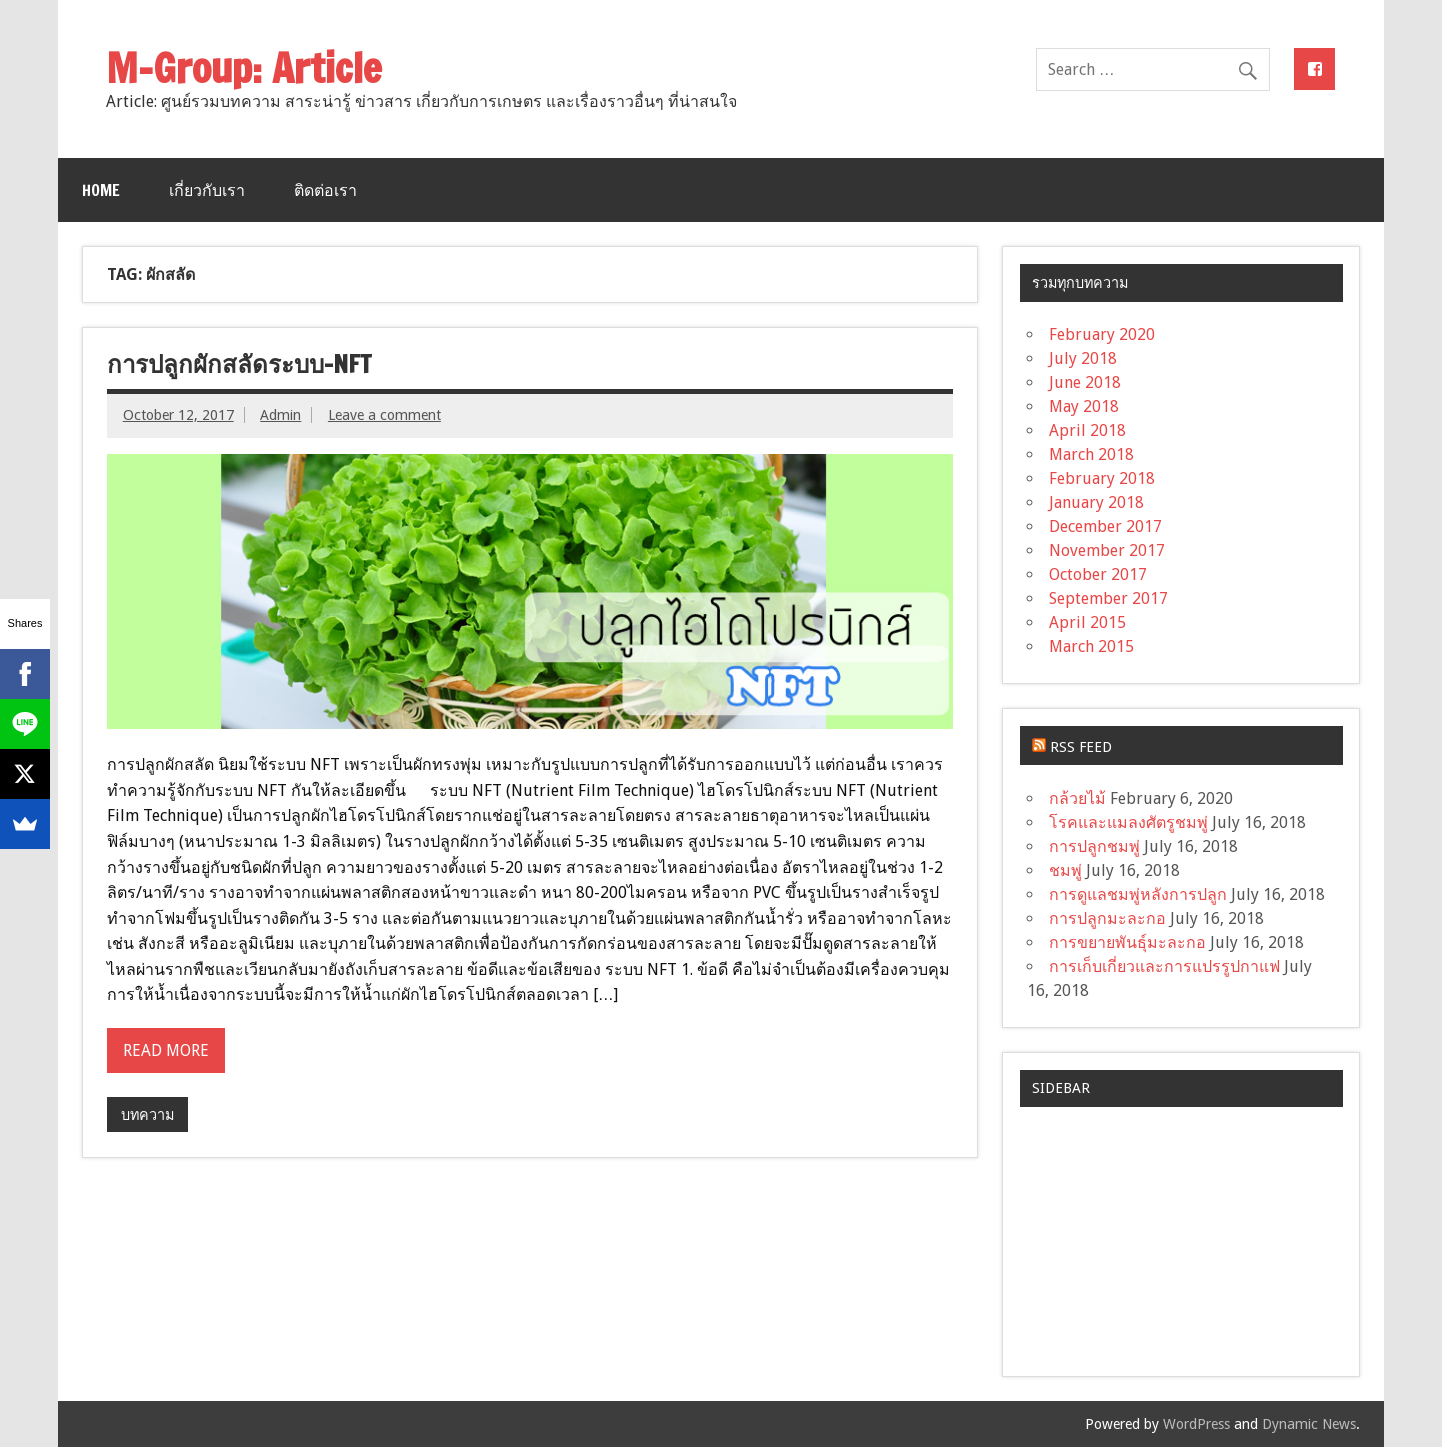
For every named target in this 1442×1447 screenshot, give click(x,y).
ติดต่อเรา (325, 190)
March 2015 (1091, 646)
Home (101, 190)
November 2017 (1107, 550)
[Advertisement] (1181, 1232)
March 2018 (1091, 454)
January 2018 (1096, 502)
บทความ (147, 1115)
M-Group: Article (244, 67)
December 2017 (1105, 526)
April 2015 (1087, 622)
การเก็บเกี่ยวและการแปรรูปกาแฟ (1164, 966)
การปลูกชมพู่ (1094, 846)
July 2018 (1083, 358)
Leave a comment (384, 415)
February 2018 (1102, 478)
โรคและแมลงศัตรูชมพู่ (1128, 822)
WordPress (1196, 1424)
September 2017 (1108, 598)
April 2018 (1087, 430)
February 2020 (1102, 334)
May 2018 (1084, 406)
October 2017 (1098, 574)
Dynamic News (1309, 1424)
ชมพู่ (1065, 870)
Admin (280, 415)
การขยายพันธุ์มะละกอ (1127, 942)
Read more (166, 1050)
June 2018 (1085, 382)
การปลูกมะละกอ (1107, 918)
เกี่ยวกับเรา (207, 190)
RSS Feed (1081, 747)
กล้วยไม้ (1077, 798)
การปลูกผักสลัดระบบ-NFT (239, 364)
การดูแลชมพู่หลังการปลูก (1138, 894)
